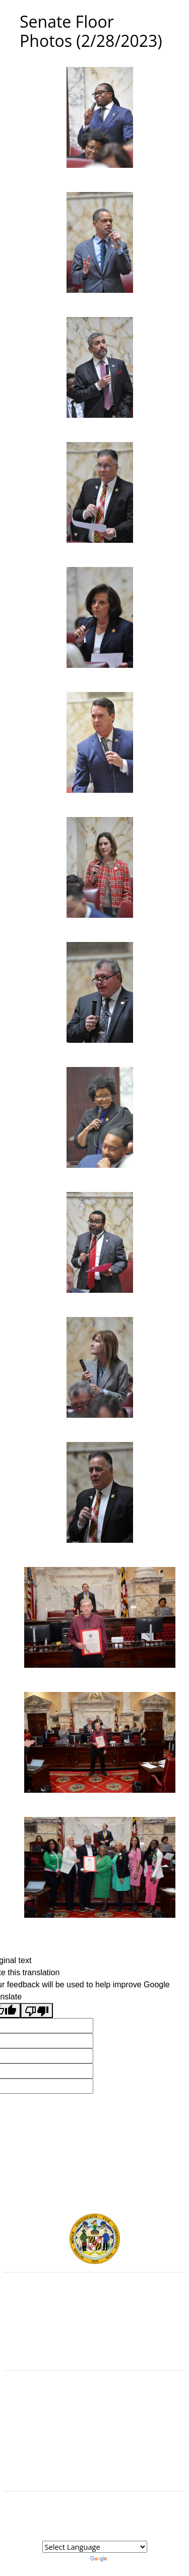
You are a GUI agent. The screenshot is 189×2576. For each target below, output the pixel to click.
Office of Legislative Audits (94, 2338)
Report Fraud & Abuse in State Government (94, 2349)
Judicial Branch (94, 2315)
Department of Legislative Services (94, 2326)
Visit (94, 2425)
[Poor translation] (37, 2011)
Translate (115, 2558)
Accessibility (94, 2447)
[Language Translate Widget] (94, 2547)
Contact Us (94, 2414)
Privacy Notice (94, 2458)
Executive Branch (94, 2304)
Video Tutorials (94, 2469)
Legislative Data (113, 2523)
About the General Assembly (94, 2436)
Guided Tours (94, 2403)
